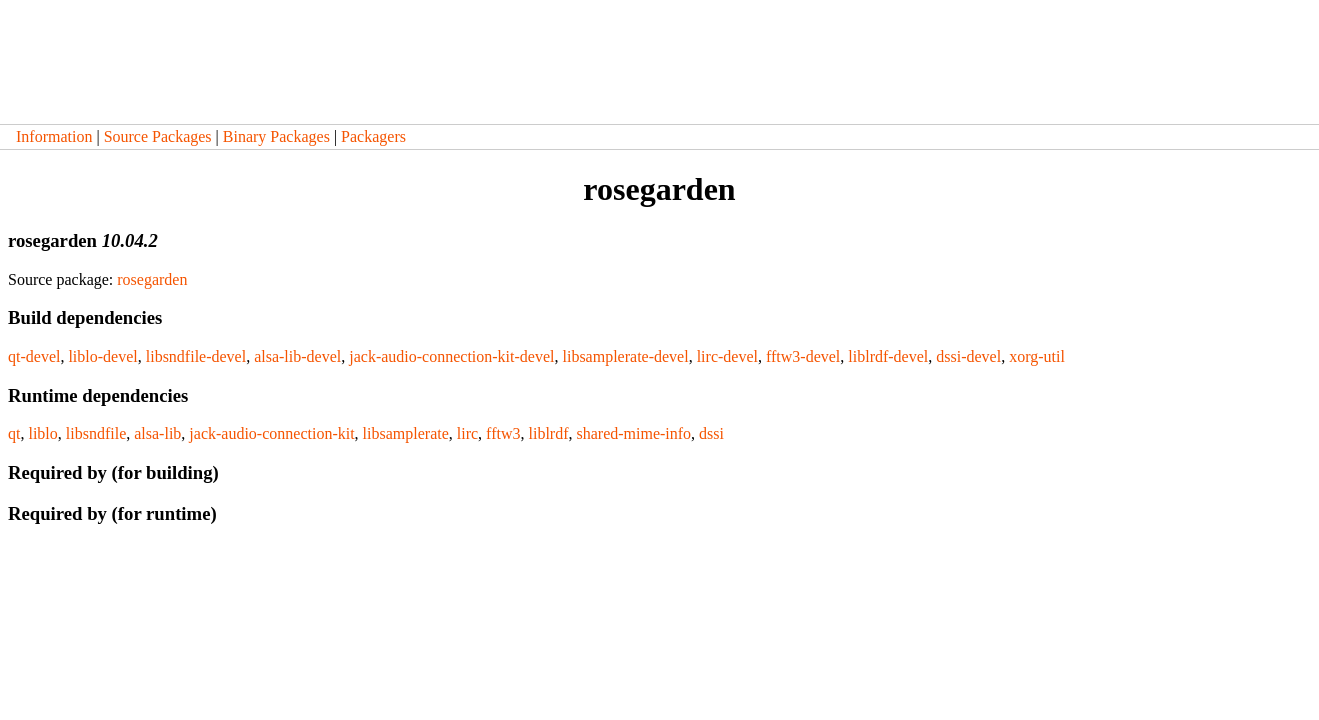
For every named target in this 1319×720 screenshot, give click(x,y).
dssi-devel (968, 356)
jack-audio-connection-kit (271, 433)
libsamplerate (406, 433)
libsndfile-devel (196, 356)
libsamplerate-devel (625, 356)
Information (54, 136)
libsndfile (96, 433)
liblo (42, 433)
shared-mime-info (633, 433)
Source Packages (158, 136)
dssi (711, 433)
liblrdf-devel (888, 356)
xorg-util (1037, 356)
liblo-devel (102, 356)
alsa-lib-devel (297, 356)
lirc (467, 433)
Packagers (373, 136)
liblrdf (548, 433)
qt (14, 433)
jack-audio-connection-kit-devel (451, 356)
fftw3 (503, 433)
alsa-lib (157, 433)
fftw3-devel (803, 356)
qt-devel (34, 356)
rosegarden (152, 279)
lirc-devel (727, 356)
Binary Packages (276, 136)
